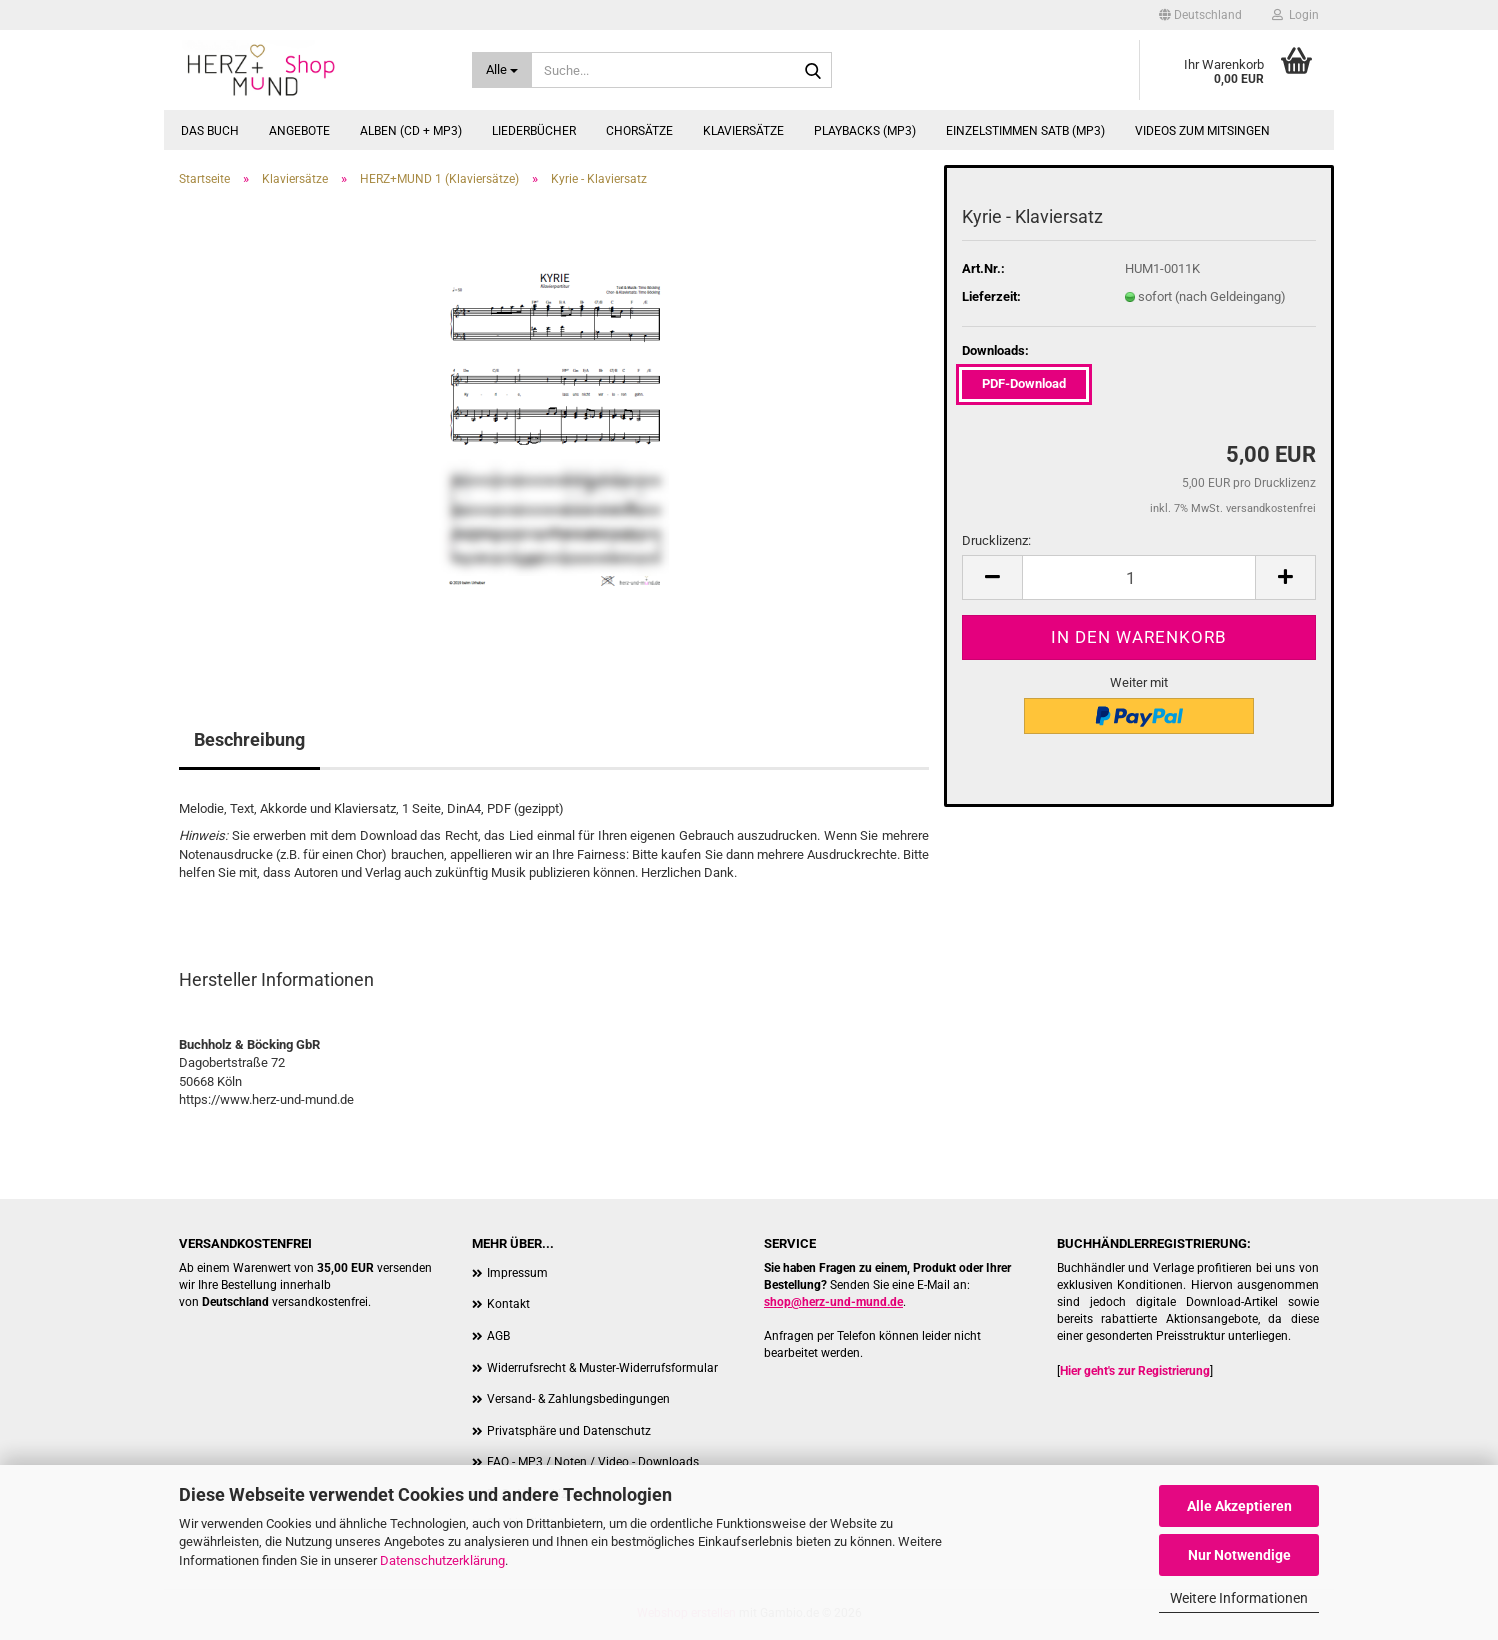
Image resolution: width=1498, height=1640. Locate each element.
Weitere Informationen (1239, 1598)
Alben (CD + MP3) (411, 131)
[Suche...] (502, 70)
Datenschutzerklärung (442, 1560)
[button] (1200, 15)
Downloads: (995, 350)
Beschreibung (249, 739)
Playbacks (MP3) (865, 131)
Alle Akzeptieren (1239, 1506)
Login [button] (1295, 15)
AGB (498, 1336)
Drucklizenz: (996, 540)
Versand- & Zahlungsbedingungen (578, 1399)
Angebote (299, 131)
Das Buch (210, 131)
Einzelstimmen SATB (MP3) (1025, 131)
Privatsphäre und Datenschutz (569, 1431)
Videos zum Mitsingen (1202, 131)
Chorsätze (639, 131)
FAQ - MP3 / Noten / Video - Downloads (593, 1462)
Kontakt (508, 1304)
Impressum (517, 1273)
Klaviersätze (743, 131)
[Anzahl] (1139, 577)
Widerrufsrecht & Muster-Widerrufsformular (602, 1368)
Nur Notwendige (1239, 1555)
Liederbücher (534, 131)
